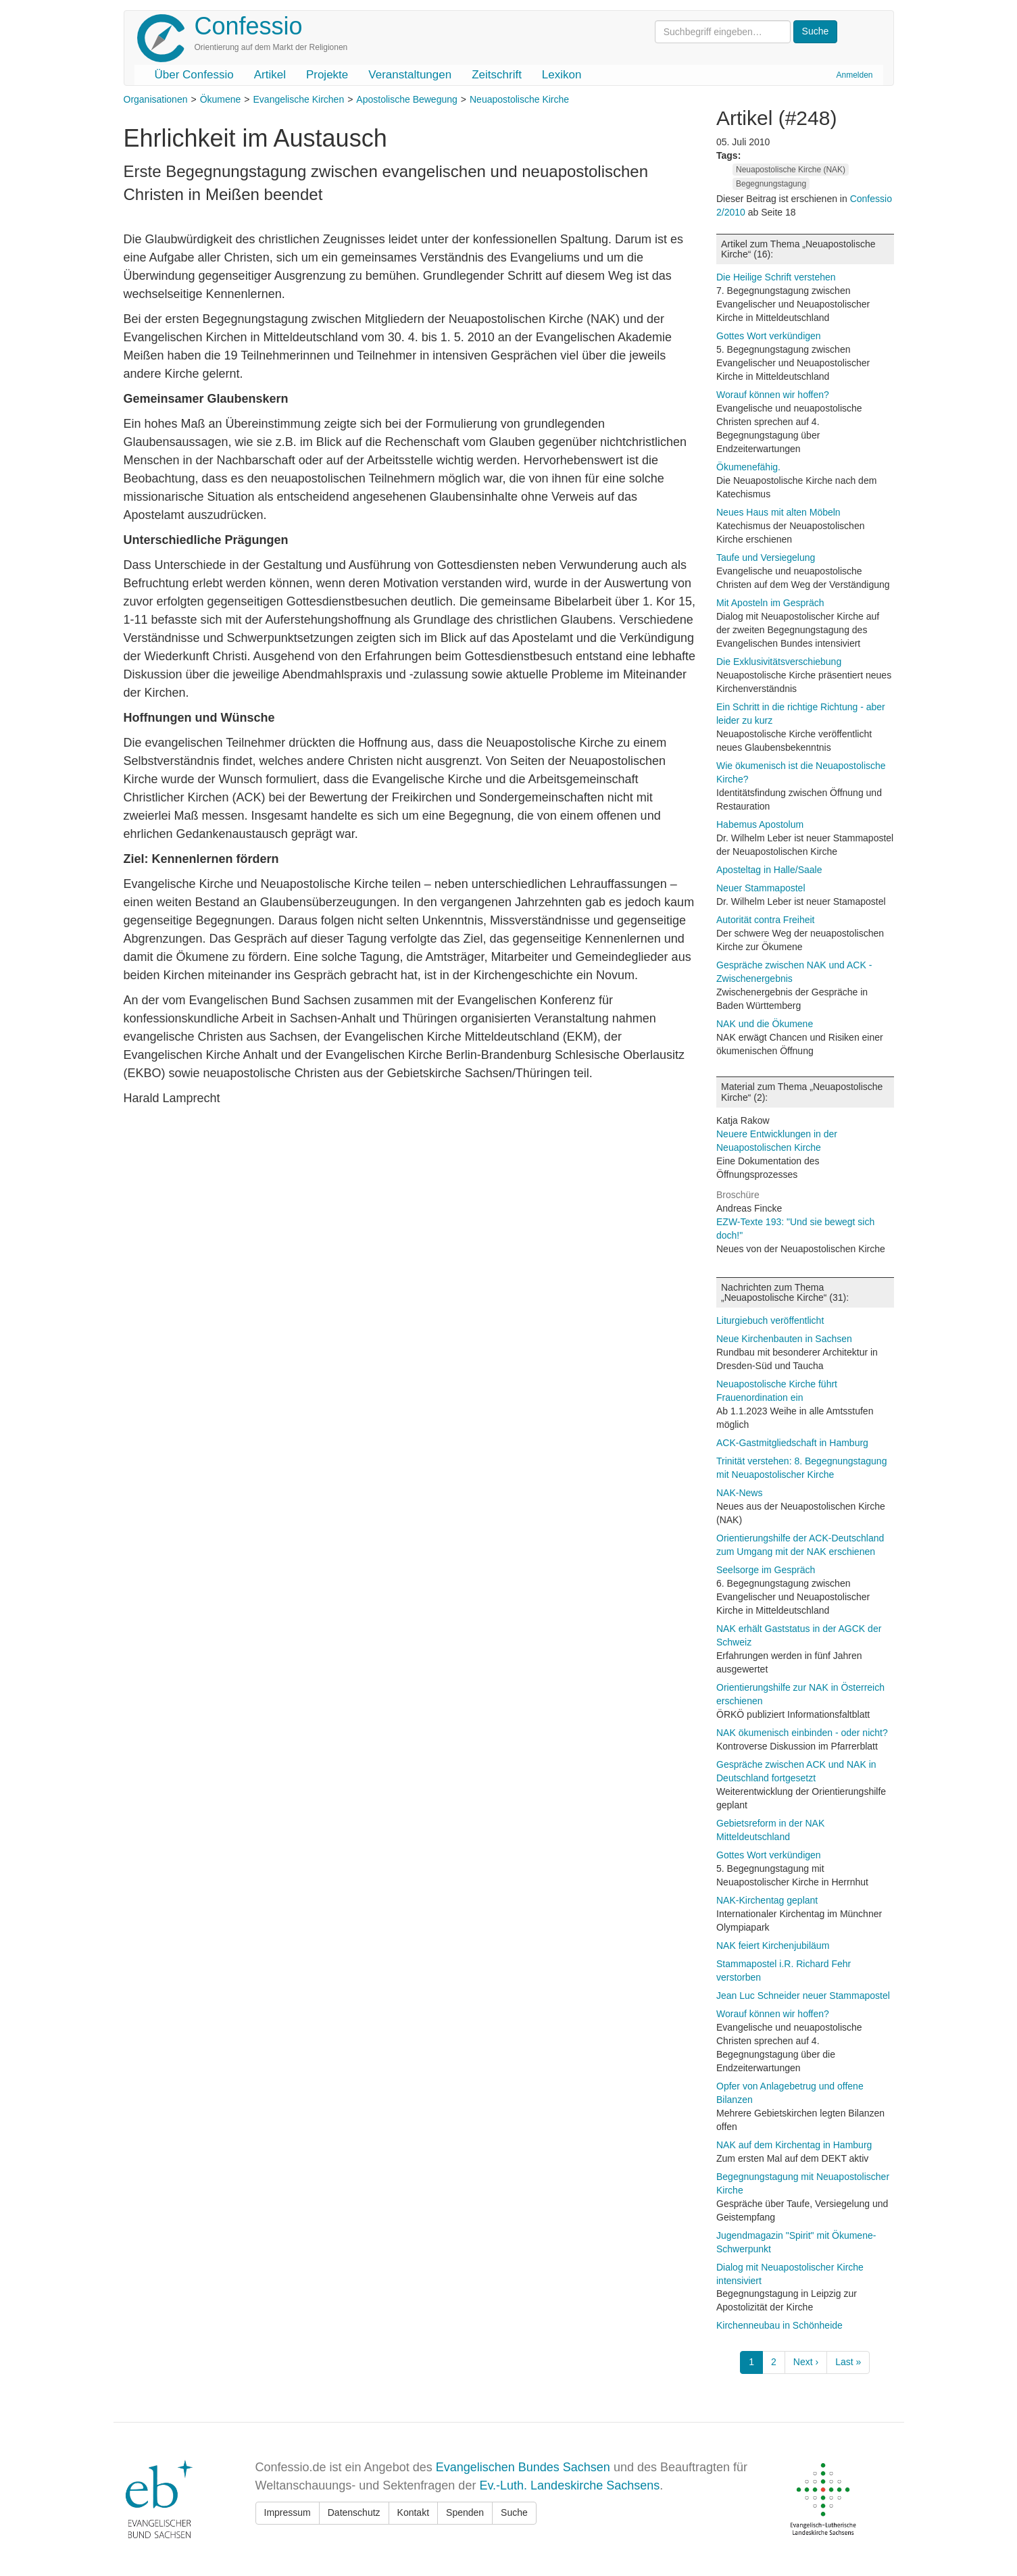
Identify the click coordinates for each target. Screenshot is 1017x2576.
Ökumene (220, 99)
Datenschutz (354, 2512)
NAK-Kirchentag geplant (767, 1900)
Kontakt (413, 2512)
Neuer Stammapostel (760, 888)
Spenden (465, 2512)
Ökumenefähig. (748, 467)
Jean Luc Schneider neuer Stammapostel (803, 1995)
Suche (514, 2512)
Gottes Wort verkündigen (768, 335)
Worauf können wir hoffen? (772, 394)
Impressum (287, 2512)
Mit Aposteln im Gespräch (770, 602)
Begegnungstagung (771, 184)
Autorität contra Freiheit (765, 919)
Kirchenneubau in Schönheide (779, 2325)
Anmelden (854, 75)
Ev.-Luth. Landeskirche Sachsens (569, 2485)
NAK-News (739, 1492)
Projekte (327, 74)
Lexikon (562, 74)
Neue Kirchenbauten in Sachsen (784, 1338)
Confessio (249, 26)
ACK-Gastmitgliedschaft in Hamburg (792, 1442)
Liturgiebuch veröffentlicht (770, 1320)
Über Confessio (194, 74)
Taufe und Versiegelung (765, 557)
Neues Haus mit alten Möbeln (778, 512)
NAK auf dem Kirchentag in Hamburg (794, 2144)
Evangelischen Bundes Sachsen (523, 2467)
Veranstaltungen (409, 74)
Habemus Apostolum (759, 824)
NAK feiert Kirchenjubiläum (772, 1945)
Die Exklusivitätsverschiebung (778, 661)
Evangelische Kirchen (299, 99)
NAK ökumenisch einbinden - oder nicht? (802, 1732)
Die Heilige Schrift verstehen (776, 277)
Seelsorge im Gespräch (765, 1569)
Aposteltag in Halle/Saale (769, 869)
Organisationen (156, 99)
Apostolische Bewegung (406, 99)
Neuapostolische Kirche (519, 99)
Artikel (270, 74)
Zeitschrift (497, 74)
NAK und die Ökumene (764, 1023)
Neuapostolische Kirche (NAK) (790, 169)
